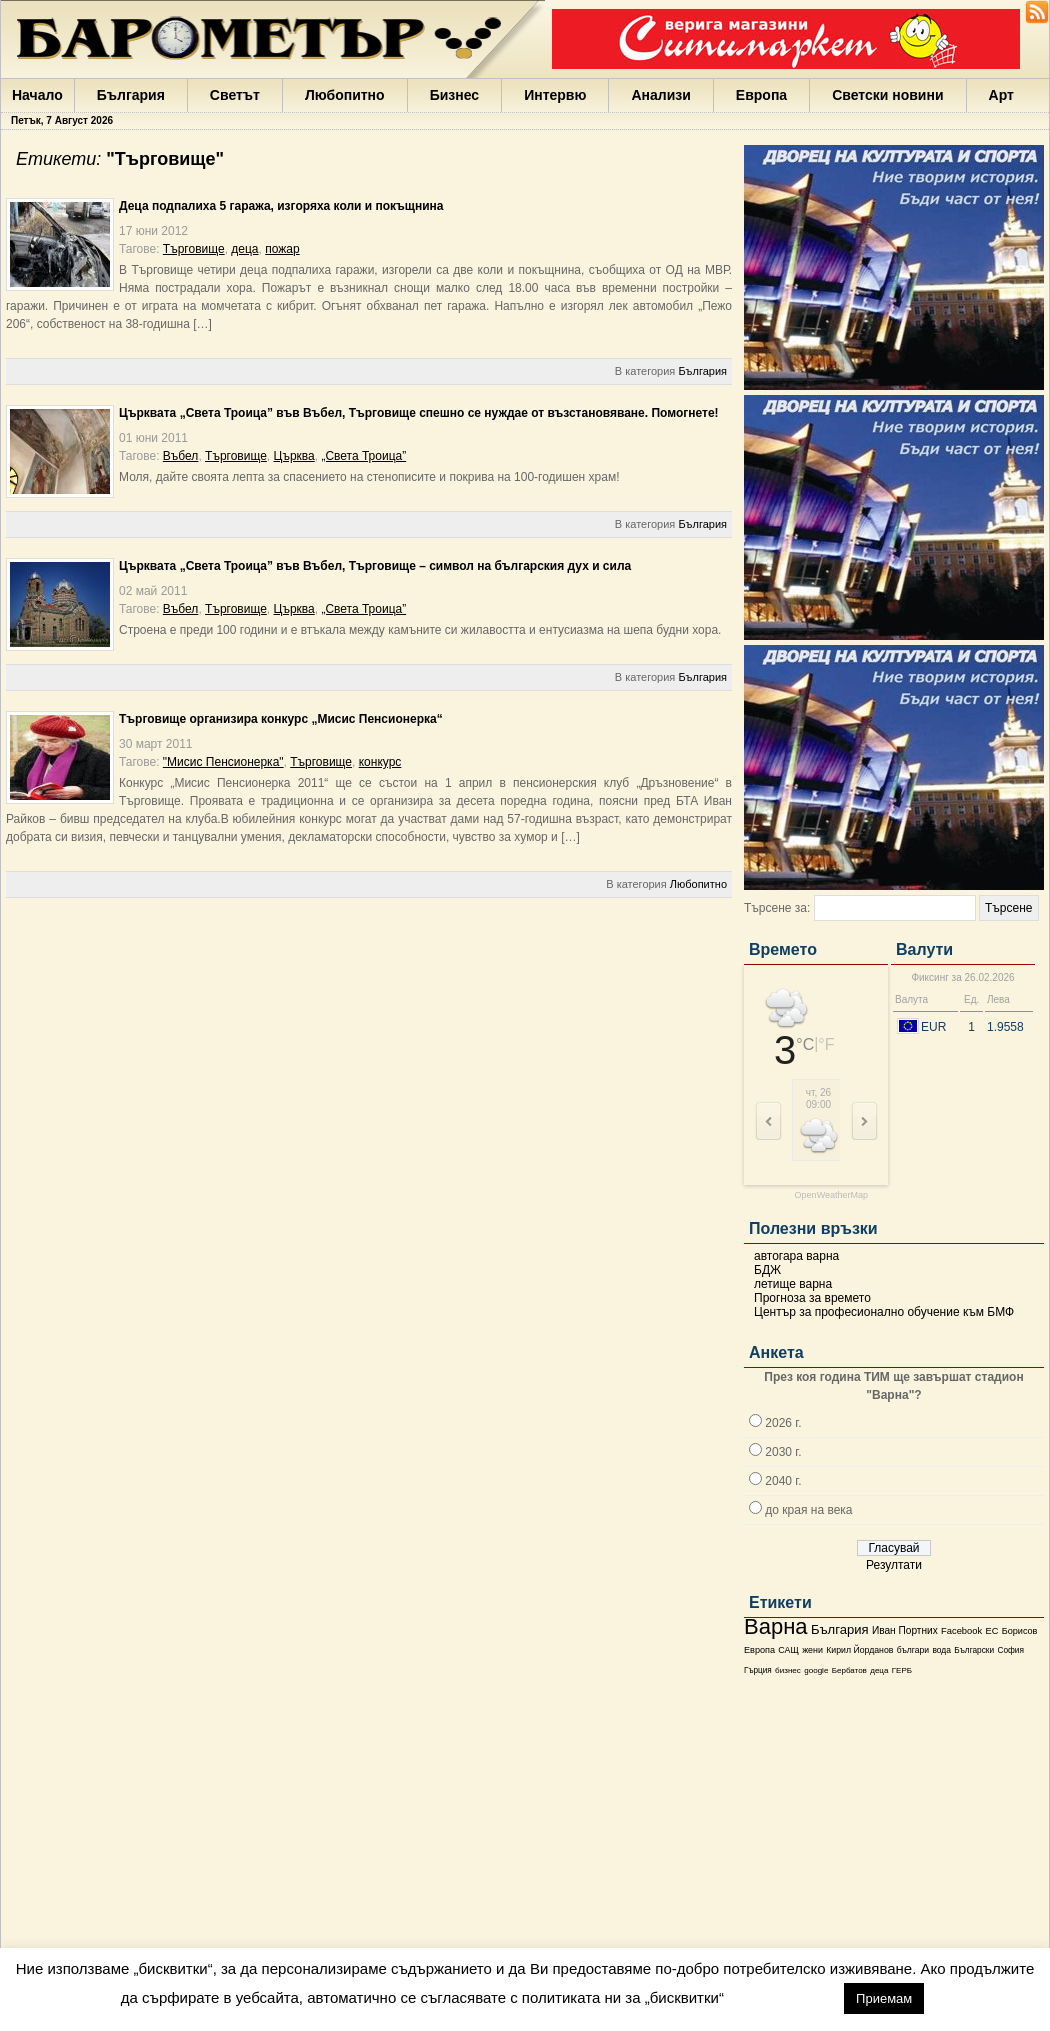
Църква (294, 456)
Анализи (660, 95)
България (131, 95)
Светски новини (887, 95)
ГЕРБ (902, 1670)
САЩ (788, 1650)
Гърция (758, 1670)
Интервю (555, 95)
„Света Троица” (363, 456)
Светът (235, 95)
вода (941, 1650)
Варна (776, 1626)
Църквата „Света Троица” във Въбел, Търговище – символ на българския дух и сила (375, 566)
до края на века (808, 1510)
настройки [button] (783, 1997)
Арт (1001, 95)
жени (812, 1650)
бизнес (788, 1670)
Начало (37, 95)
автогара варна (796, 1256)
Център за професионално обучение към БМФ (884, 1312)
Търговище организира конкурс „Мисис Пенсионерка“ (281, 719)
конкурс (380, 762)
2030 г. (783, 1452)
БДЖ (767, 1270)
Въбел (181, 456)
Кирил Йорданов (859, 1650)
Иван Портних (905, 1630)
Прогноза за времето (812, 1298)
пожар (282, 249)
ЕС (991, 1631)
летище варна (793, 1284)
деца (879, 1670)
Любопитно (345, 95)
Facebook (961, 1631)
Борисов (1020, 1631)
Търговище (194, 249)
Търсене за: (777, 908)
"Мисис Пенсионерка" (223, 762)
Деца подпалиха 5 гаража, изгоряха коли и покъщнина (281, 206)
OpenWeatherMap (831, 1195)
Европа (761, 95)
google (816, 1670)
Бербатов (849, 1670)
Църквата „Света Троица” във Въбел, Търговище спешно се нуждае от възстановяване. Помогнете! (419, 413)
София (1010, 1650)
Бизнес (454, 95)
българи (913, 1650)
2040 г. (783, 1481)
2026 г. (783, 1423)
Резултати (894, 1565)
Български (974, 1650)
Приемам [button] (884, 1998)
